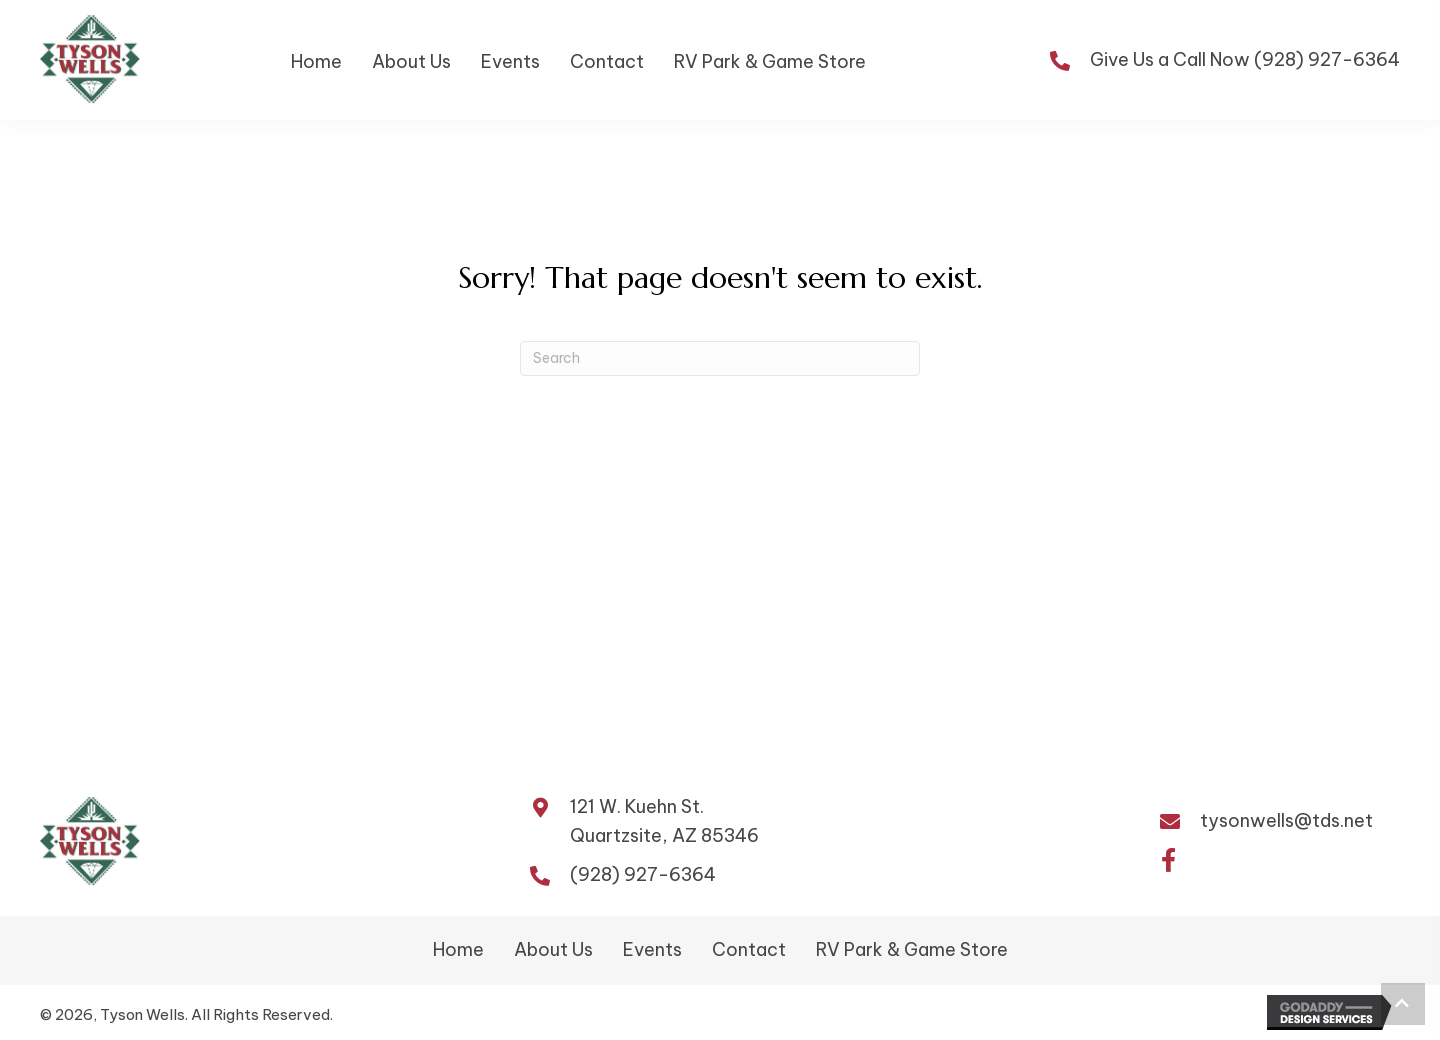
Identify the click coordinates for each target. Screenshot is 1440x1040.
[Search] (720, 358)
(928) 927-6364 (1327, 59)
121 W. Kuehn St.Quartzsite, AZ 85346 (664, 821)
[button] (1168, 861)
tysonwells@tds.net (1286, 820)
